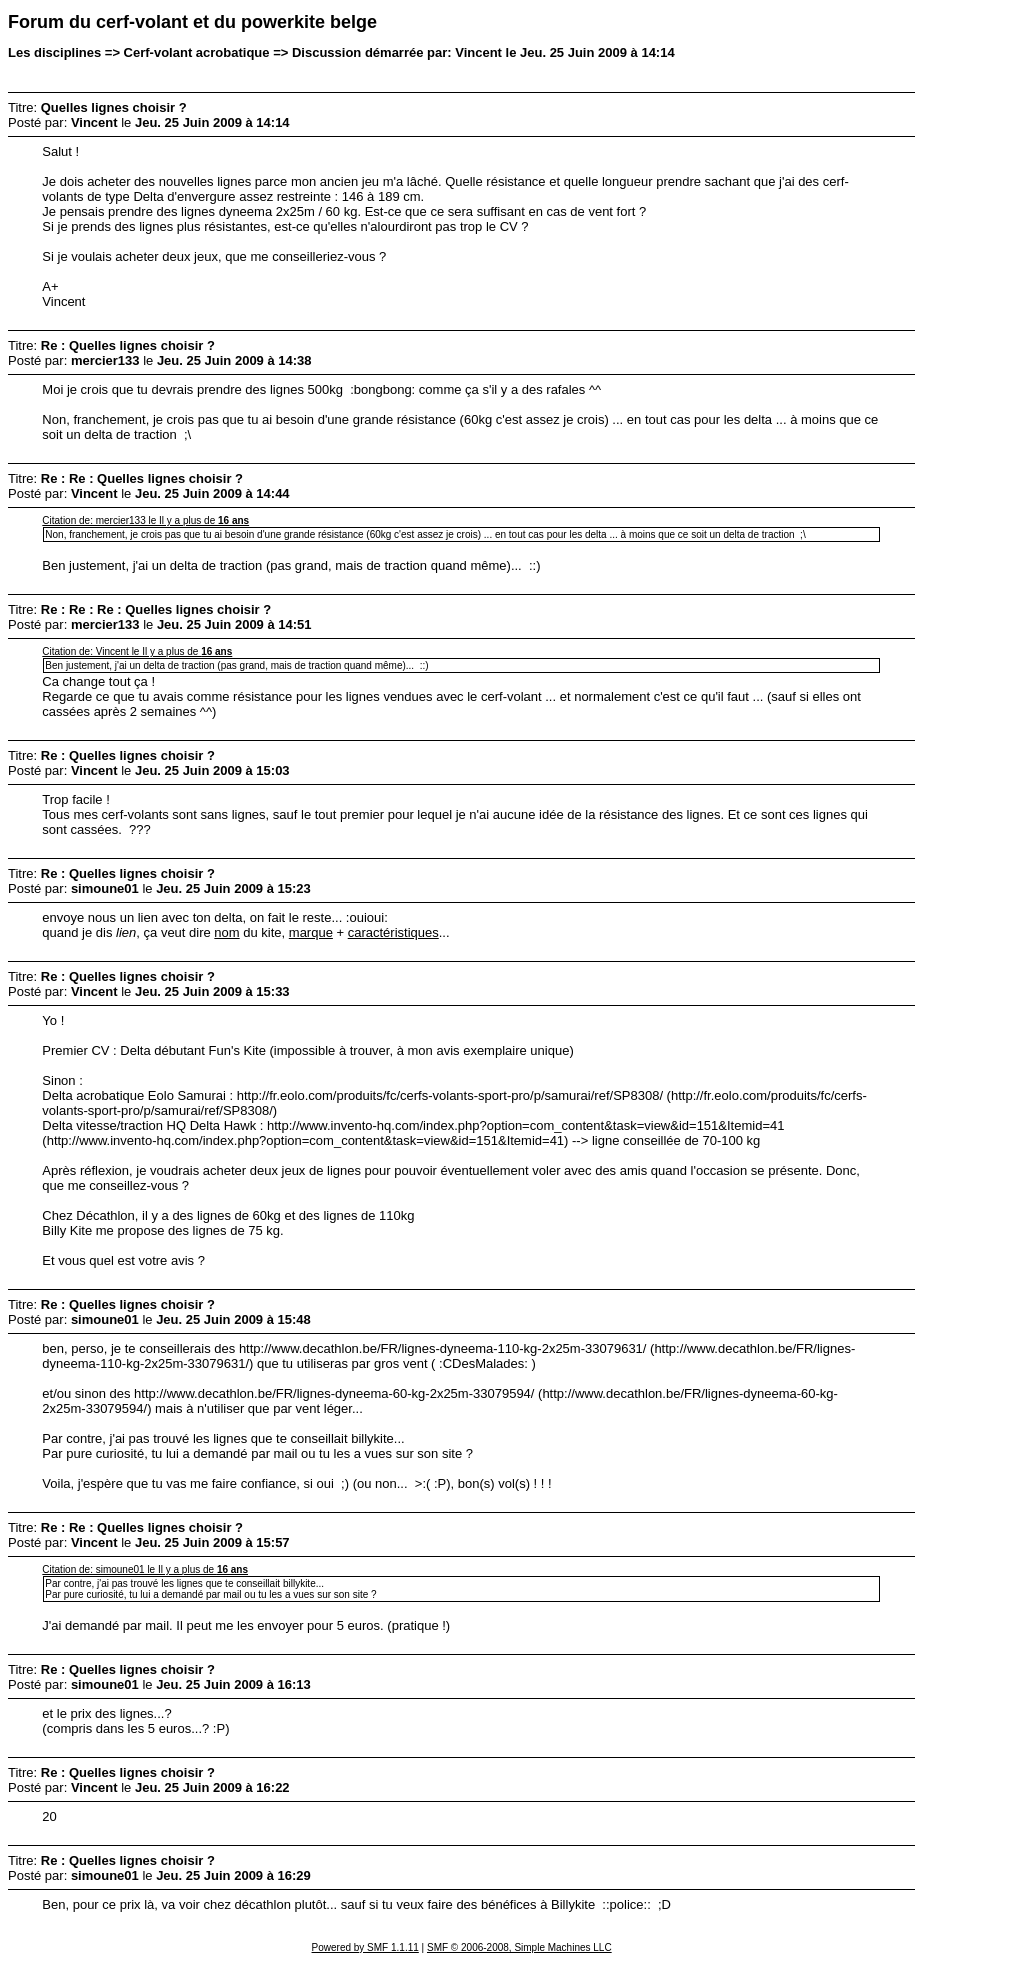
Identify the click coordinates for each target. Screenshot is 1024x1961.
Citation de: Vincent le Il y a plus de (137, 651)
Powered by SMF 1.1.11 (365, 1947)
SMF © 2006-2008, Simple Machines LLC (519, 1947)
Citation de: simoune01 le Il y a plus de (145, 1569)
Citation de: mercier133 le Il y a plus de (145, 520)
